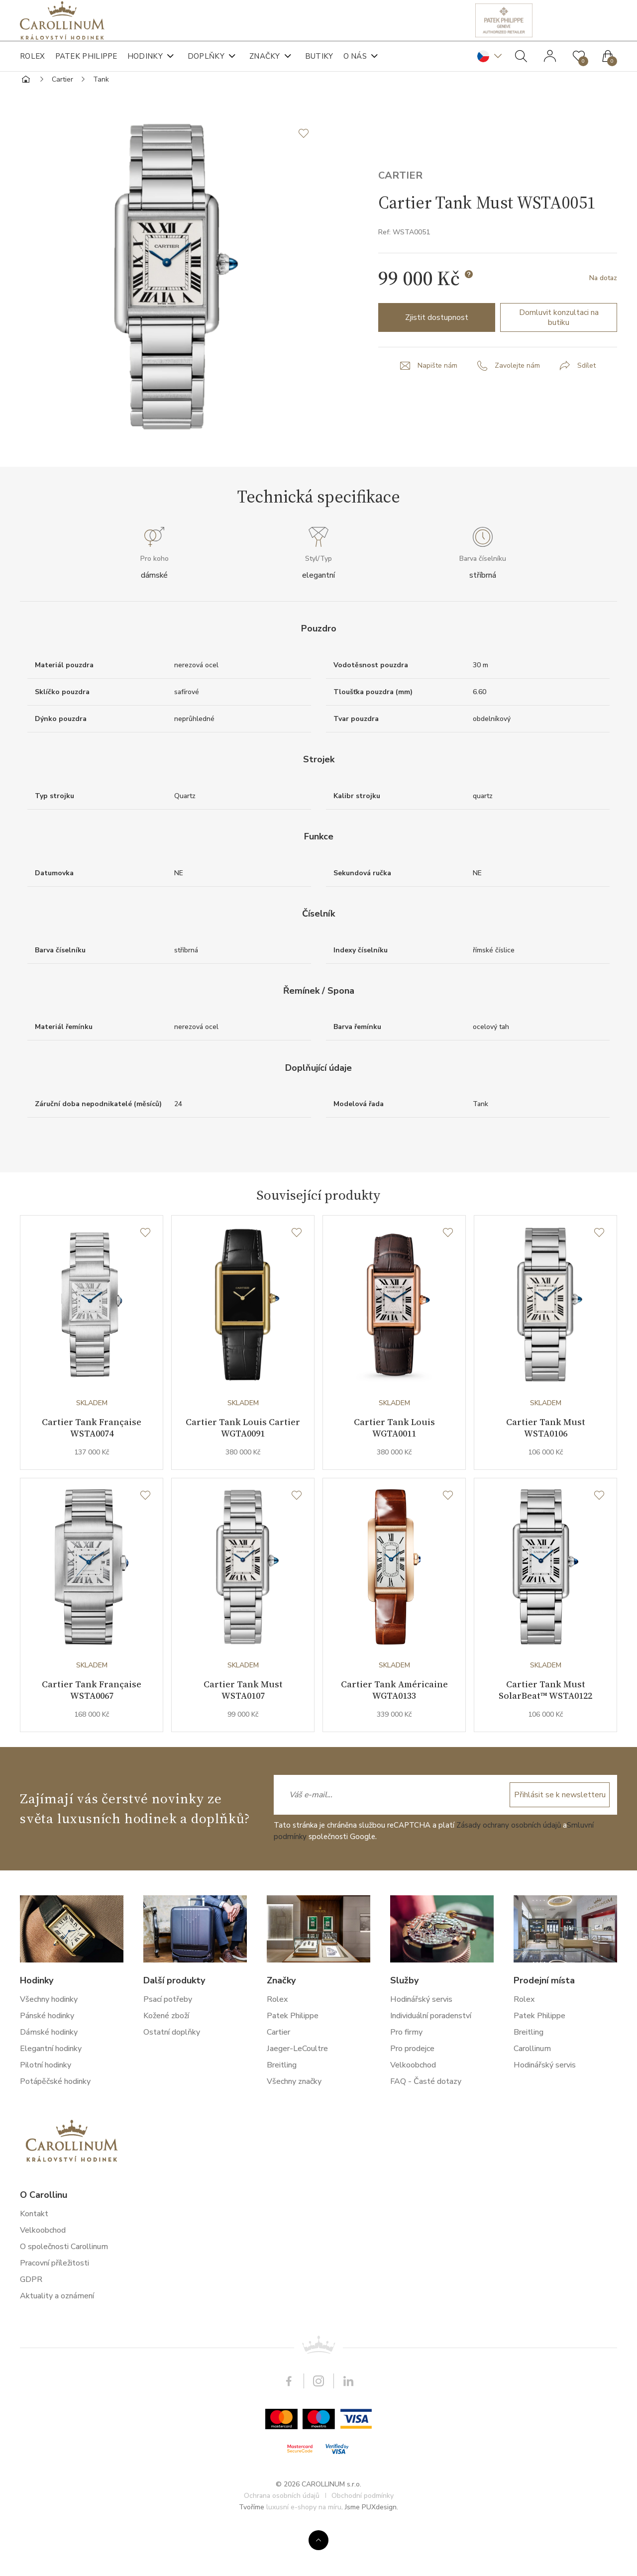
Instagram (318, 2425)
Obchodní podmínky (362, 2540)
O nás (355, 65)
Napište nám (437, 404)
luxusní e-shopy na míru (303, 2551)
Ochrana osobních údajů (281, 2540)
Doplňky (206, 65)
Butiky (319, 65)
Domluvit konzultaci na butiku (559, 355)
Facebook (289, 2425)
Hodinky (145, 65)
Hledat (521, 65)
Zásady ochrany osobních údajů (508, 1869)
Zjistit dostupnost (436, 355)
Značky (264, 65)
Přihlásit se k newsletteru (558, 1839)
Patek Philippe (86, 65)
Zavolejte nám (517, 404)
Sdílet (586, 404)
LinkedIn (348, 2425)
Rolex (32, 65)
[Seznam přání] (145, 1271)
